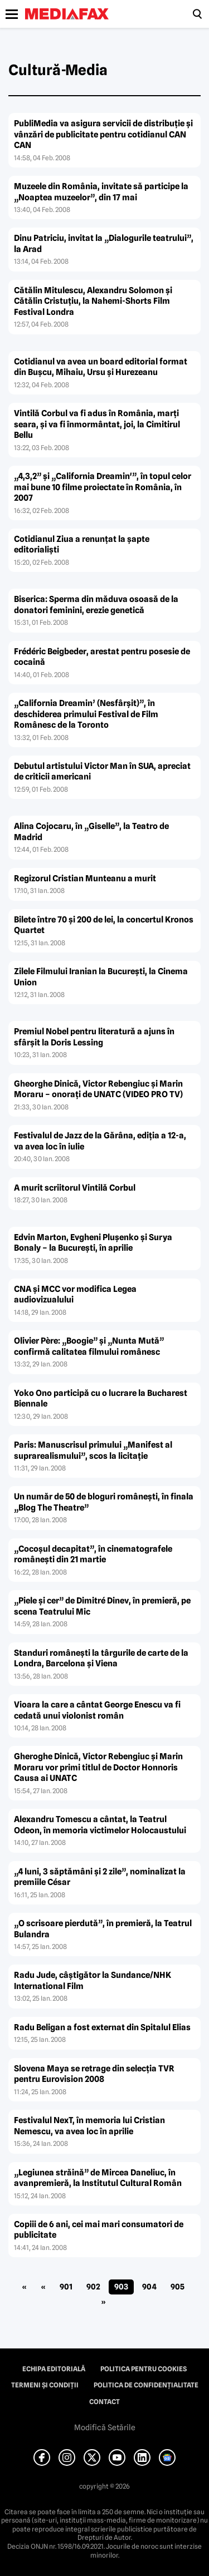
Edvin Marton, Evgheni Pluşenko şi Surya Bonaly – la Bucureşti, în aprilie (93, 1243)
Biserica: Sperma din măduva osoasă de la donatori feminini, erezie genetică (96, 604)
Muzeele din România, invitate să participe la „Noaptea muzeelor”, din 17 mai (101, 192)
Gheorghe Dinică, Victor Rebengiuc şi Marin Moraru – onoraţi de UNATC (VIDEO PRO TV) (98, 1089)
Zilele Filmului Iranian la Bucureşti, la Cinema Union (101, 977)
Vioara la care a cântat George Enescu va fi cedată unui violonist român (97, 1710)
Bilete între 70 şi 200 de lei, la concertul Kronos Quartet (103, 925)
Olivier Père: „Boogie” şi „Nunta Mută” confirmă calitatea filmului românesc (89, 1346)
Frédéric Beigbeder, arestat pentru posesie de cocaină (102, 657)
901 (66, 2286)
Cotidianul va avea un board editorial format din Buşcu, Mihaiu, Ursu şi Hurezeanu (100, 367)
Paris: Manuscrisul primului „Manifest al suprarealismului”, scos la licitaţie (93, 1450)
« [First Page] (24, 2286)
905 (177, 2286)
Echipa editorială (53, 2369)
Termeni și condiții (45, 2385)
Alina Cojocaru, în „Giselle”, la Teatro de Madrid (91, 831)
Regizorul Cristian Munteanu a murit (85, 879)
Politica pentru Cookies (143, 2369)
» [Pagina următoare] (103, 2301)
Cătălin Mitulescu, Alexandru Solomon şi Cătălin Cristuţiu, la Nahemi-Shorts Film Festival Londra (93, 301)
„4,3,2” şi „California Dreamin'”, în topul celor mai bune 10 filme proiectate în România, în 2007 (102, 487)
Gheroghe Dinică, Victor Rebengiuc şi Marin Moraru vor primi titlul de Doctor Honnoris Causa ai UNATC (98, 1767)
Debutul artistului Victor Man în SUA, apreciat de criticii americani (102, 771)
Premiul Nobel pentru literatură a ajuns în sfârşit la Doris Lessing (94, 1037)
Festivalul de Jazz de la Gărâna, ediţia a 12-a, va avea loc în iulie (100, 1141)
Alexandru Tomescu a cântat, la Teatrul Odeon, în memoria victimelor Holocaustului (100, 1824)
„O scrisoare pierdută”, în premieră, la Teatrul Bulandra (103, 1929)
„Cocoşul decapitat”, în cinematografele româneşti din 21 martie (93, 1554)
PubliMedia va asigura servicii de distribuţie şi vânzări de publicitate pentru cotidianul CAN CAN (103, 134)
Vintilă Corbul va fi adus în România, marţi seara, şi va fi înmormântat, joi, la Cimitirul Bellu (97, 424)
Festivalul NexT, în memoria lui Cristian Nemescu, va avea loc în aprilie (89, 2125)
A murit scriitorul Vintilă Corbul (74, 1188)
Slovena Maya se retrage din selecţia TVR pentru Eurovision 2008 (94, 2074)
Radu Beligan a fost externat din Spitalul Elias (102, 2027)
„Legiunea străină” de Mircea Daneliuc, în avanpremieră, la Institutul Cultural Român (98, 2178)
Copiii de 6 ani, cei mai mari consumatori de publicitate (98, 2230)
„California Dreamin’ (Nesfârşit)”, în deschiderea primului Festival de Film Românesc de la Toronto (86, 714)
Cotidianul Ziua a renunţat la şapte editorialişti (81, 544)
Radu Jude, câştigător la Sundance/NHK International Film (92, 1980)
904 (149, 2286)
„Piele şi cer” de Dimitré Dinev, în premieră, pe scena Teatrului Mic (102, 1606)
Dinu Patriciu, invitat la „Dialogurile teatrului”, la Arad (103, 243)
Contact (104, 2402)
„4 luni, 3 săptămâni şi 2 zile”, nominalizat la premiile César (100, 1877)
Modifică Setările (104, 2427)
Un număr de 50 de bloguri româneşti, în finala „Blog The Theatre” (103, 1502)
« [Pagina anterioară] (43, 2286)
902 (93, 2286)
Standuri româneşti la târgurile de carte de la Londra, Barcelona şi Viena (101, 1658)
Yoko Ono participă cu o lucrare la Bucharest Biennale (100, 1398)
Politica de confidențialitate (146, 2385)
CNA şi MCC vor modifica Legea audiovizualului (75, 1294)
